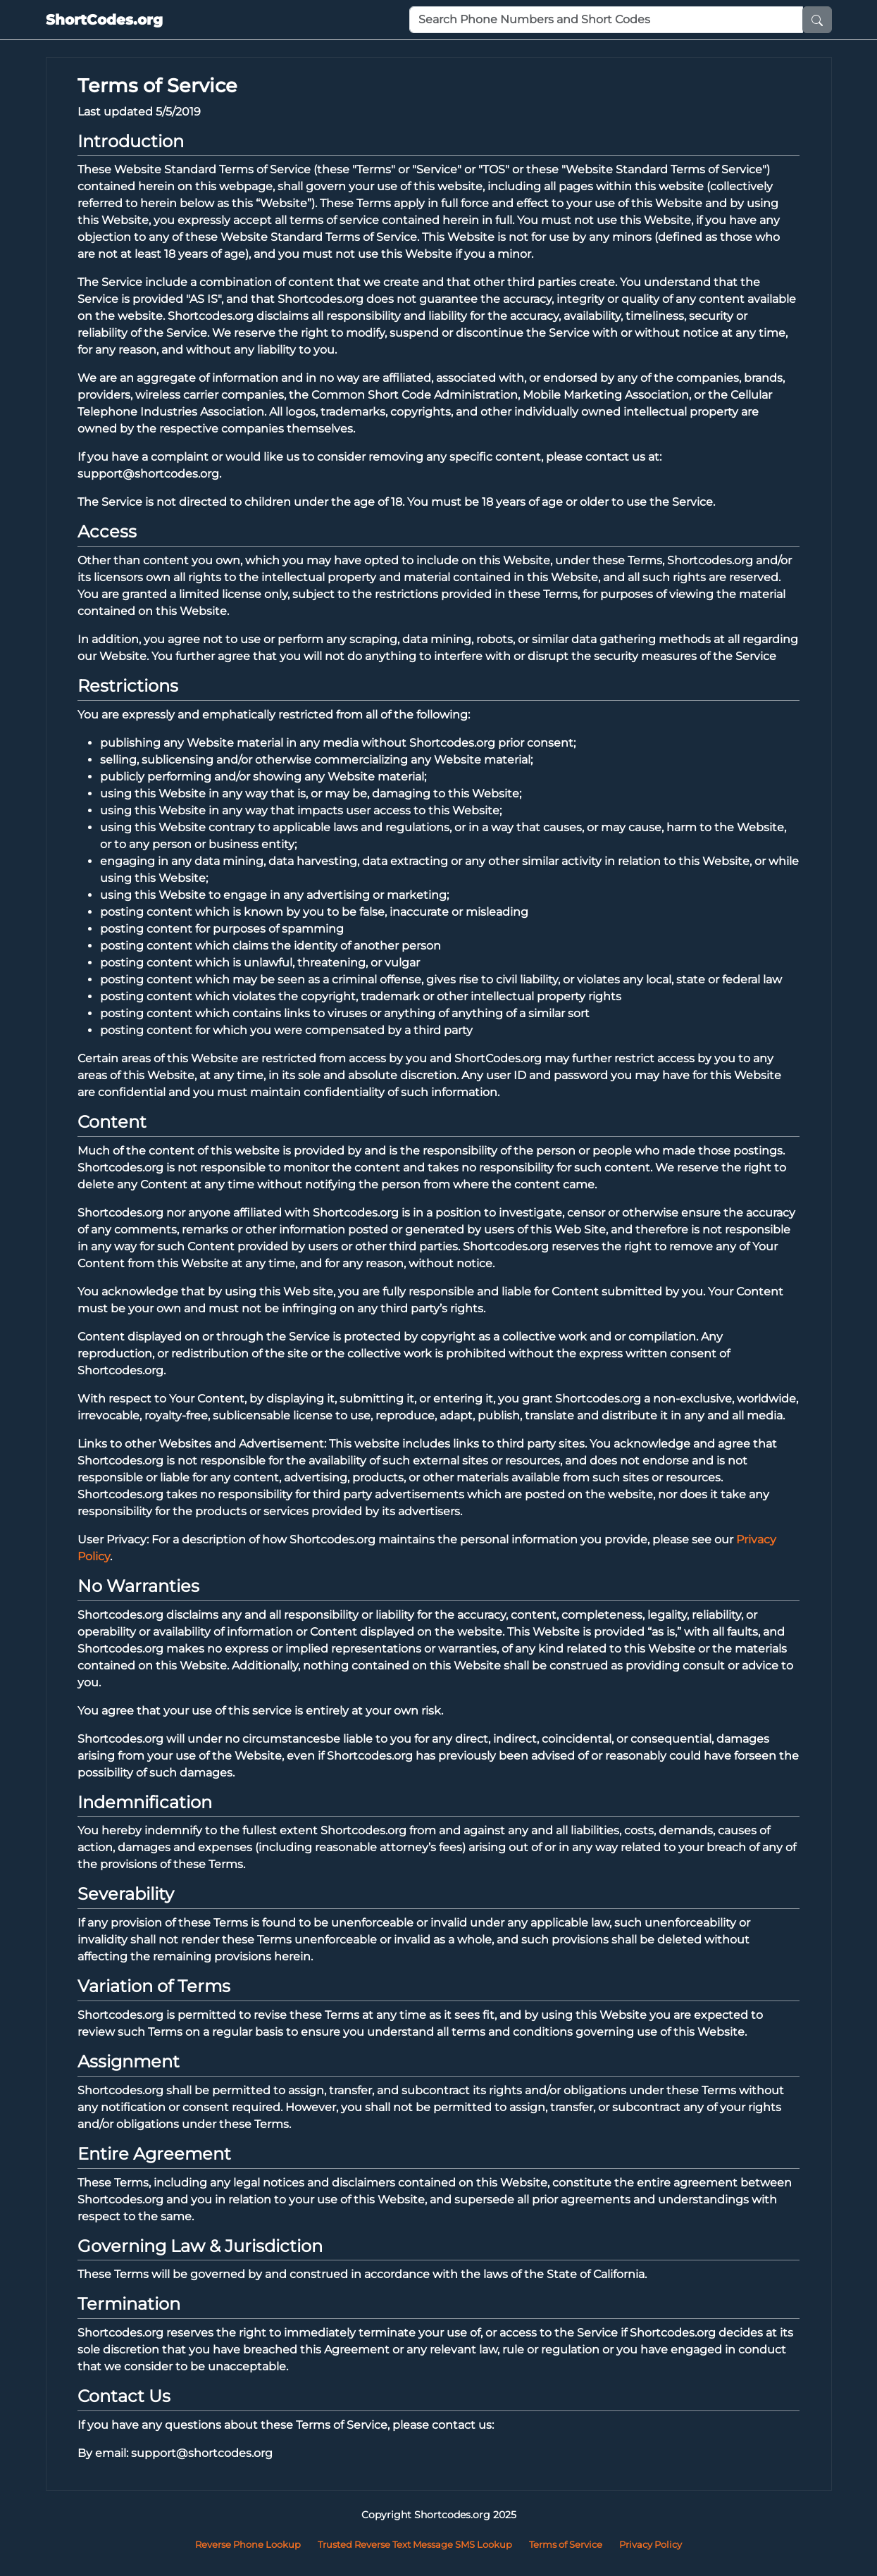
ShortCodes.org (104, 19)
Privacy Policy (650, 2544)
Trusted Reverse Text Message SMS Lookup (415, 2544)
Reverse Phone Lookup (248, 2544)
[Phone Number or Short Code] (606, 19)
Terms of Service (565, 2544)
